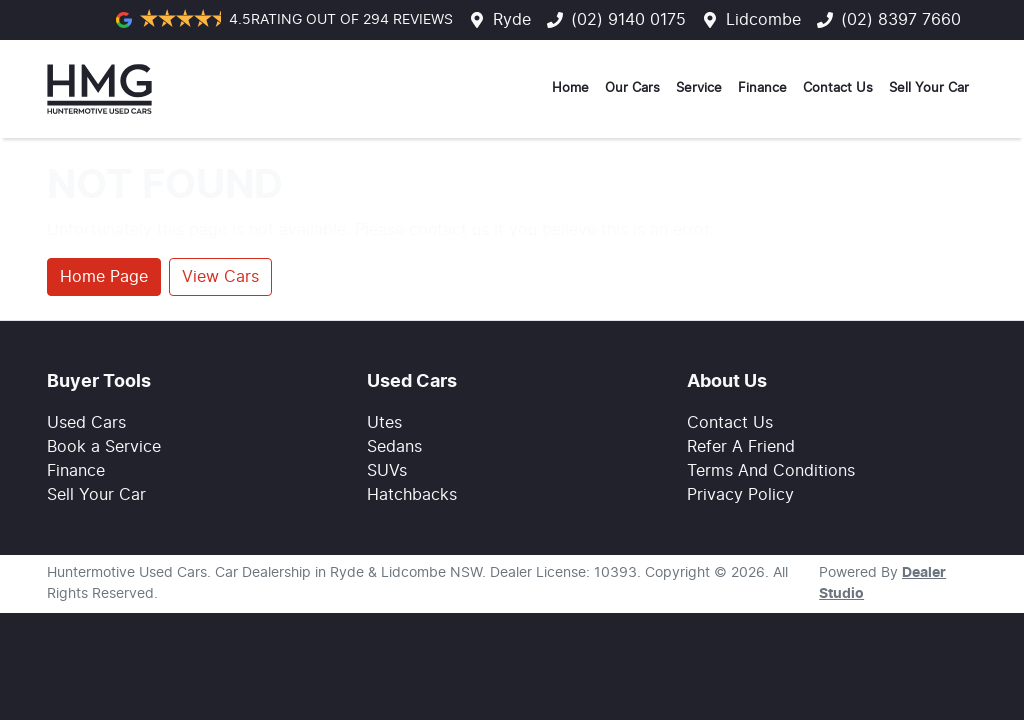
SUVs (387, 471)
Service (699, 88)
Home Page (104, 277)
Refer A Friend (741, 447)
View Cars (220, 277)
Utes (384, 423)
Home (570, 88)
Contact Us (838, 88)
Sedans (394, 447)
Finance (762, 88)
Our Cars (632, 88)
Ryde (512, 20)
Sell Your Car (929, 88)
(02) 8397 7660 (901, 20)
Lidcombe (763, 20)
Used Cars (86, 423)
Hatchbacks (412, 495)
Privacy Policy (740, 495)
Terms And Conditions (771, 471)
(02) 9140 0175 (628, 20)
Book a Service (104, 447)
